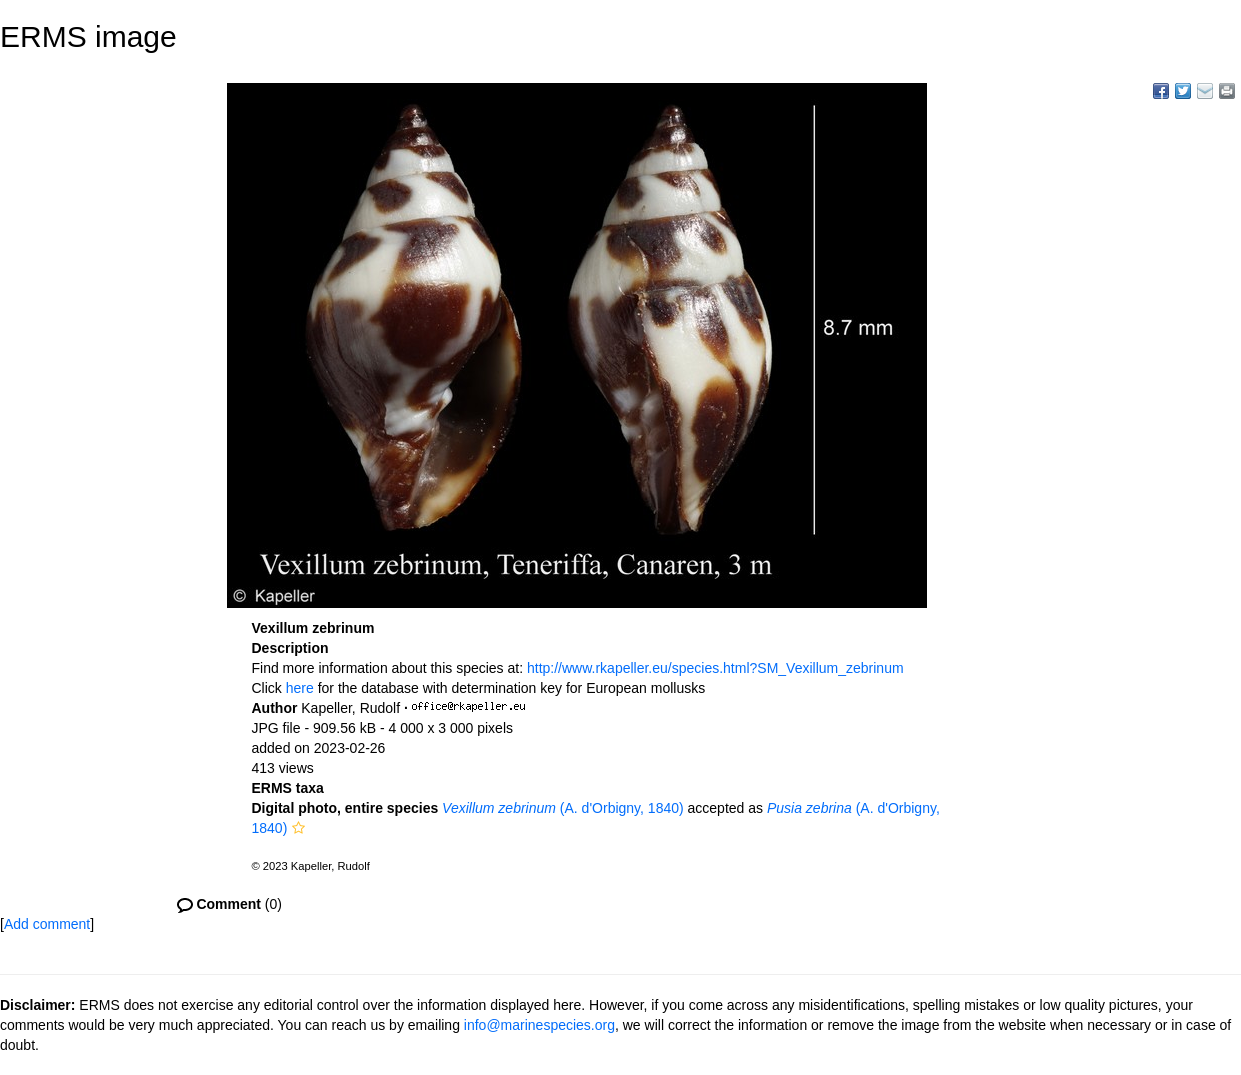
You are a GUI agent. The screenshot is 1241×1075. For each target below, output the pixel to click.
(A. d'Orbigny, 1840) (563, 808)
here (300, 688)
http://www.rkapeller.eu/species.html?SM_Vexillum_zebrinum (715, 668)
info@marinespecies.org (539, 1025)
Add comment (47, 924)
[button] (298, 828)
